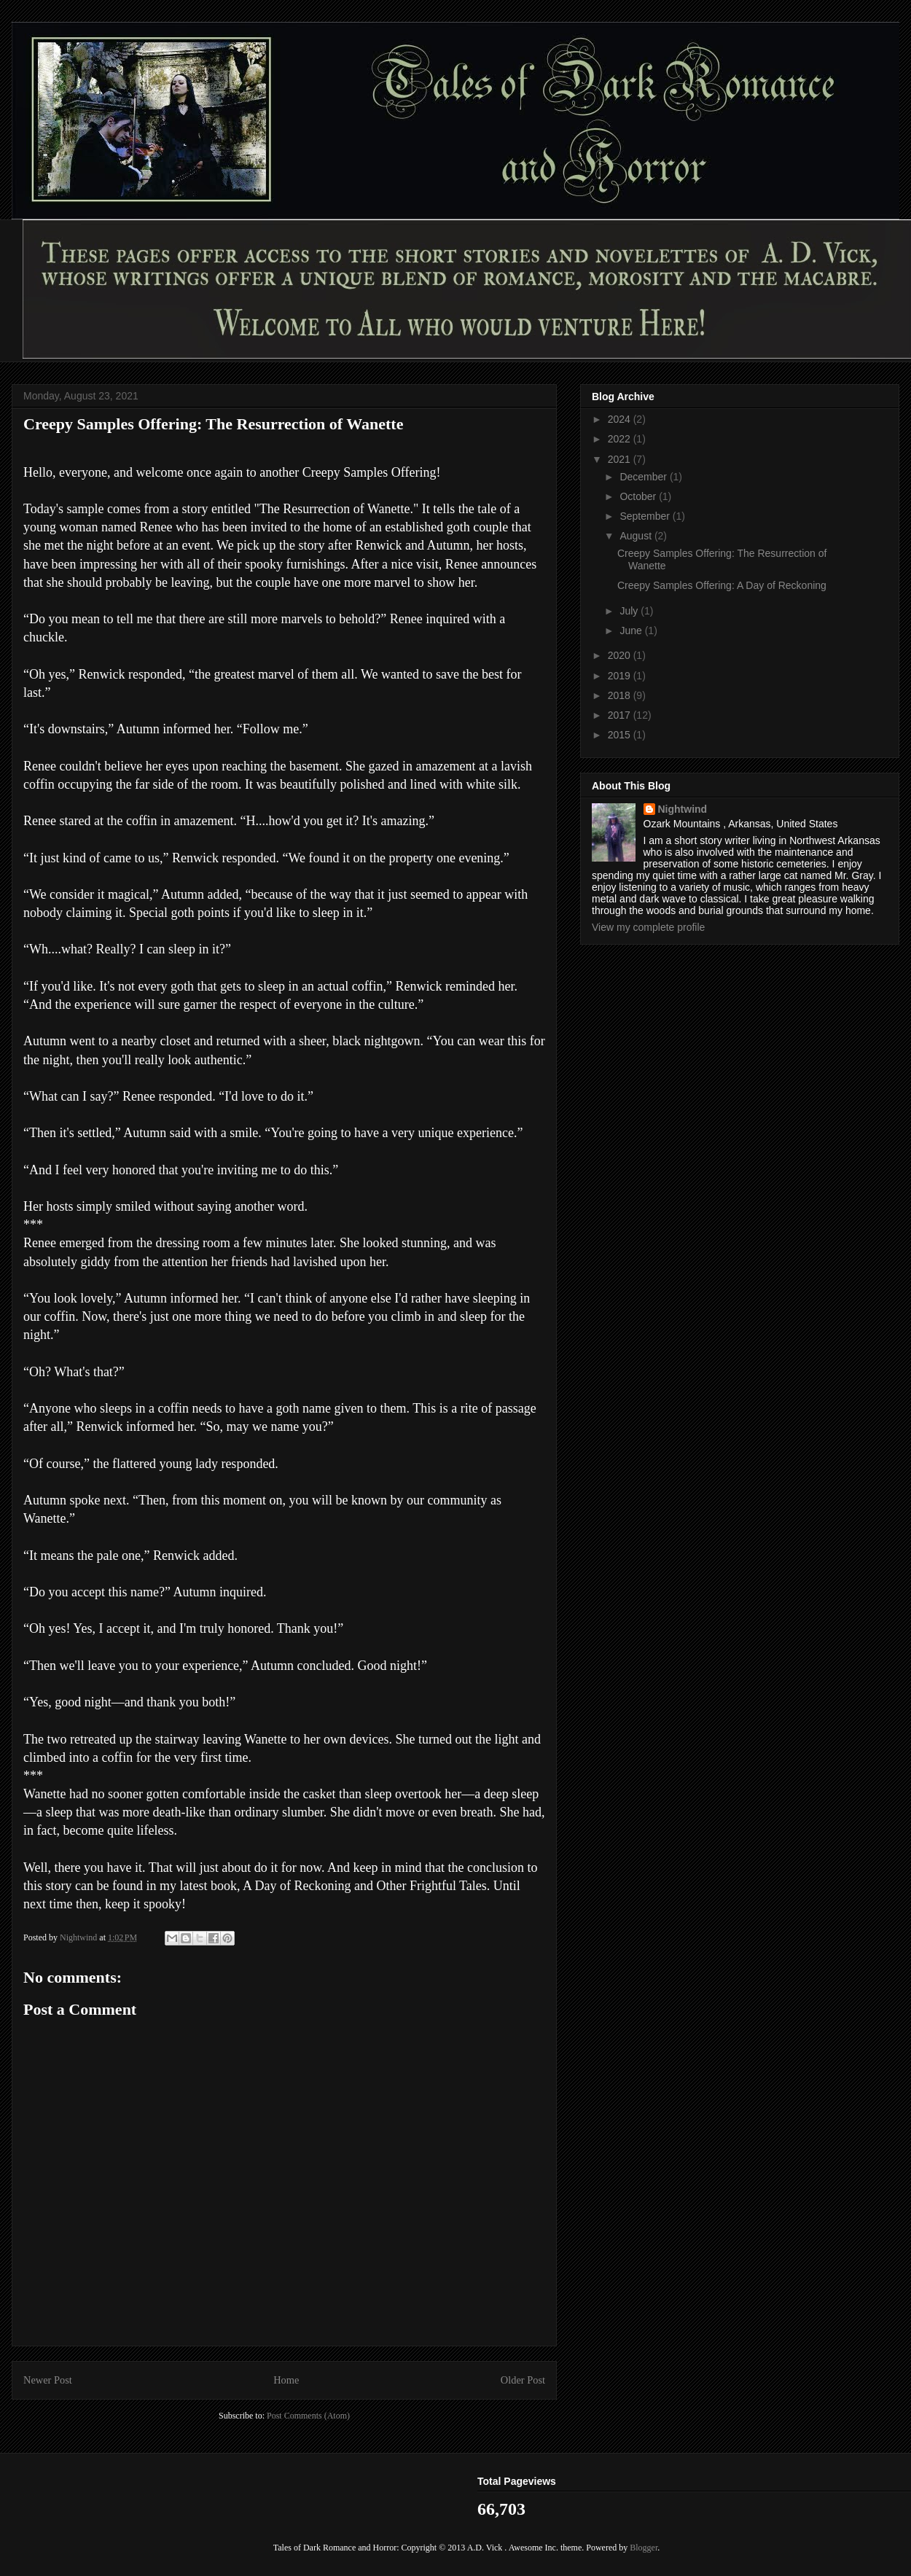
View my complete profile (648, 927)
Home (286, 2380)
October (639, 496)
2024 (620, 419)
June (631, 630)
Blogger (643, 2547)
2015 (620, 735)
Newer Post (47, 2380)
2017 (620, 715)
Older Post (523, 2380)
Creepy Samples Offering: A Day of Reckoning (721, 585)
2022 (620, 439)
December (644, 477)
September (645, 516)
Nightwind (683, 809)
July (630, 611)
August (636, 536)
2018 (620, 695)
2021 (620, 459)
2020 (620, 655)
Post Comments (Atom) (308, 2416)
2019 (620, 676)
